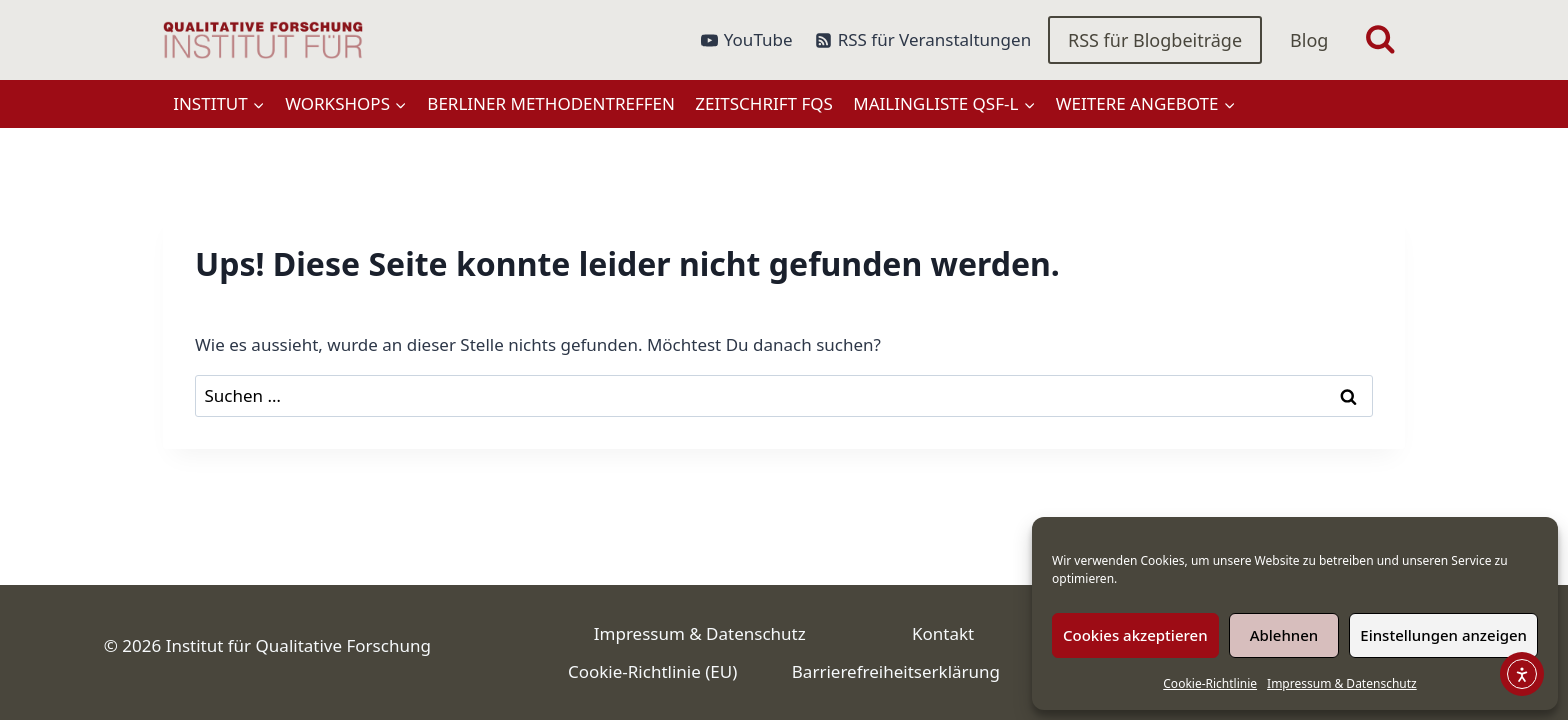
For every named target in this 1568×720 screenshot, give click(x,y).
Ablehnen (1284, 635)
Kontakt (943, 633)
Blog (1309, 40)
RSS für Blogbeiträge (1155, 40)
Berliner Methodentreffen (551, 103)
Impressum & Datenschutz (1342, 683)
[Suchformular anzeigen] (1380, 40)
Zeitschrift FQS (764, 103)
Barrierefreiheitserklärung (896, 671)
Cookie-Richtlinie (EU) (652, 671)
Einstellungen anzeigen (1443, 635)
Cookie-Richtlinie (1210, 683)
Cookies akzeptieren (1135, 635)
